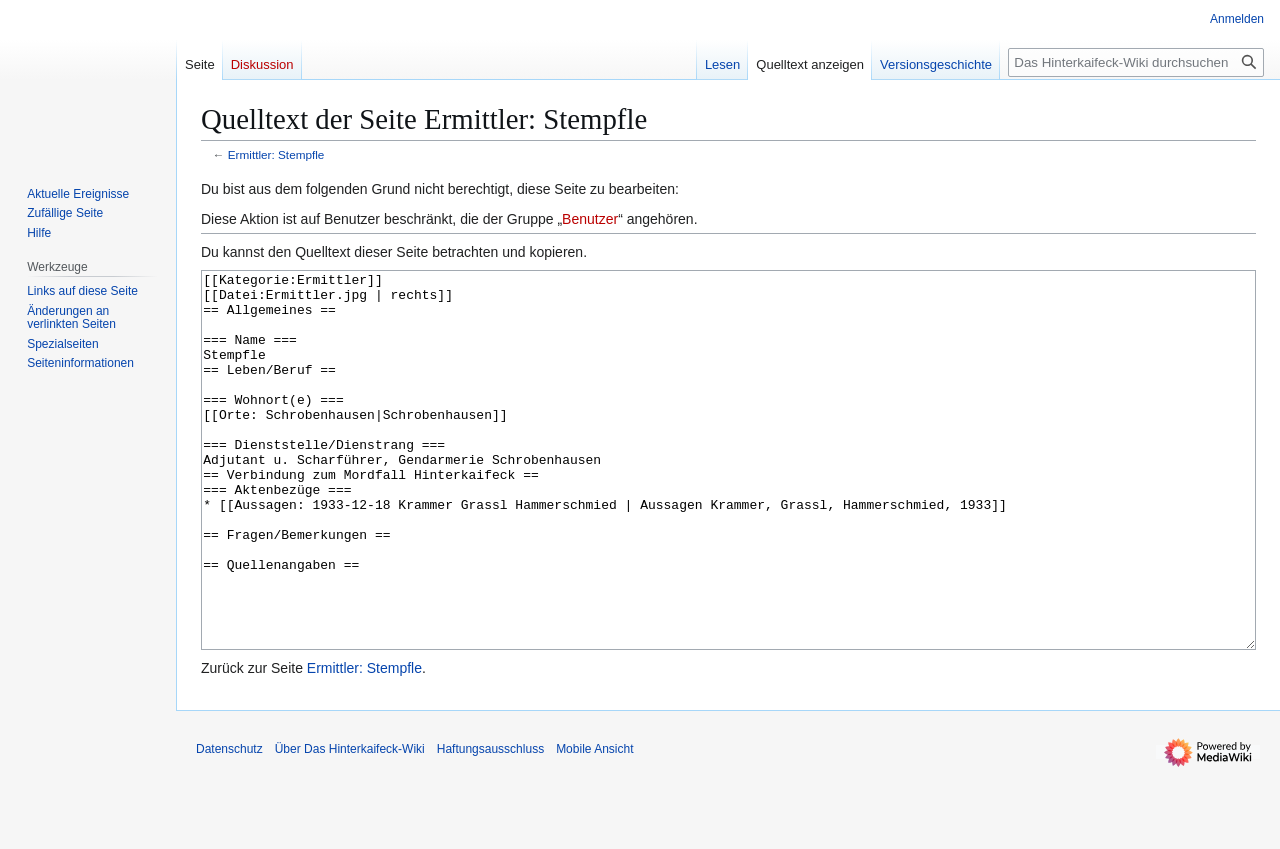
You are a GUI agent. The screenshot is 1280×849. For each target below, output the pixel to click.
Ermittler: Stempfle (276, 154)
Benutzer (590, 219)
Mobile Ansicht (594, 824)
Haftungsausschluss (490, 824)
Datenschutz (229, 824)
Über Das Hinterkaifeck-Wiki (350, 824)
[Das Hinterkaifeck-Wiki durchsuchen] (1136, 62)
